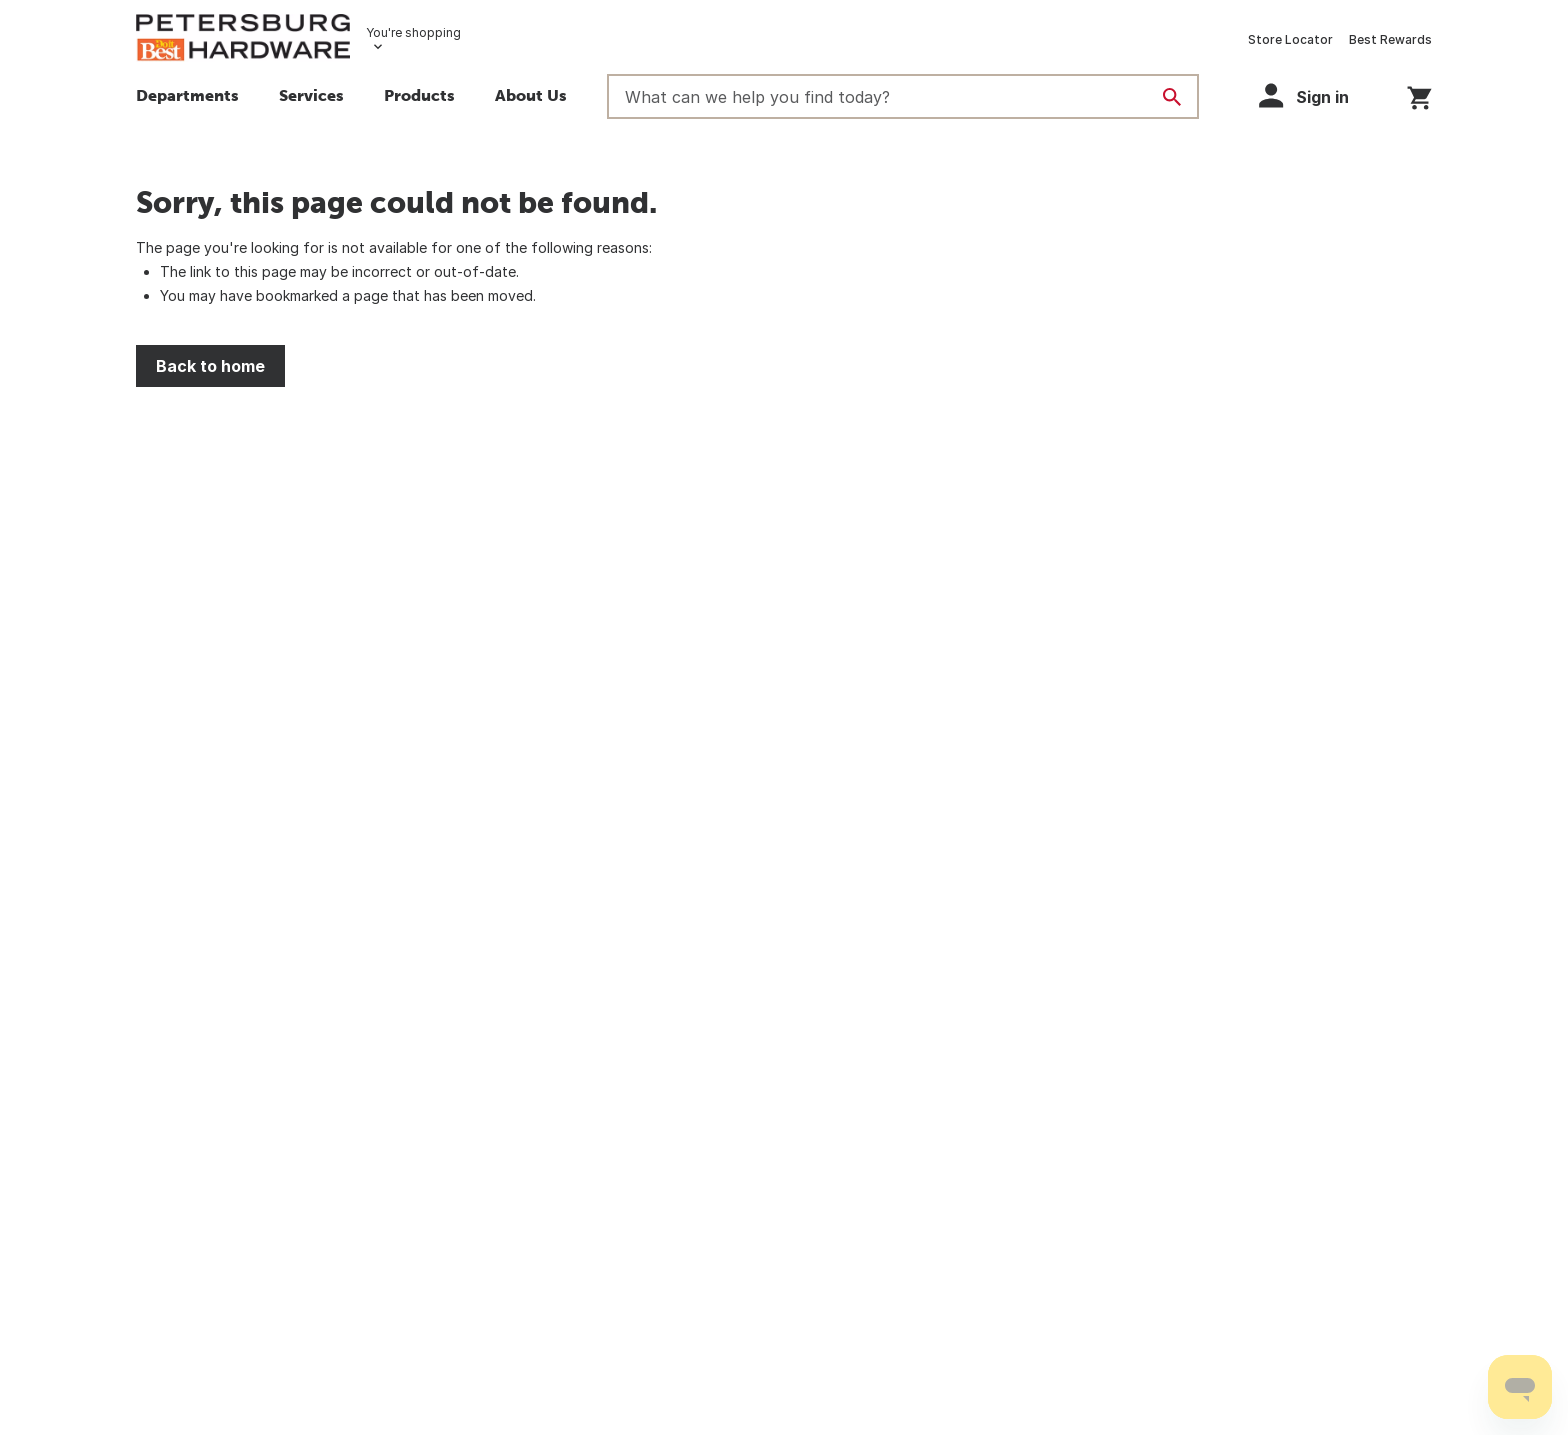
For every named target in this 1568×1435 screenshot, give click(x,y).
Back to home (210, 366)
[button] (419, 98)
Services (311, 95)
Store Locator (1290, 39)
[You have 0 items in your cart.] (1419, 94)
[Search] (1172, 97)
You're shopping (413, 32)
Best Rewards (1390, 39)
